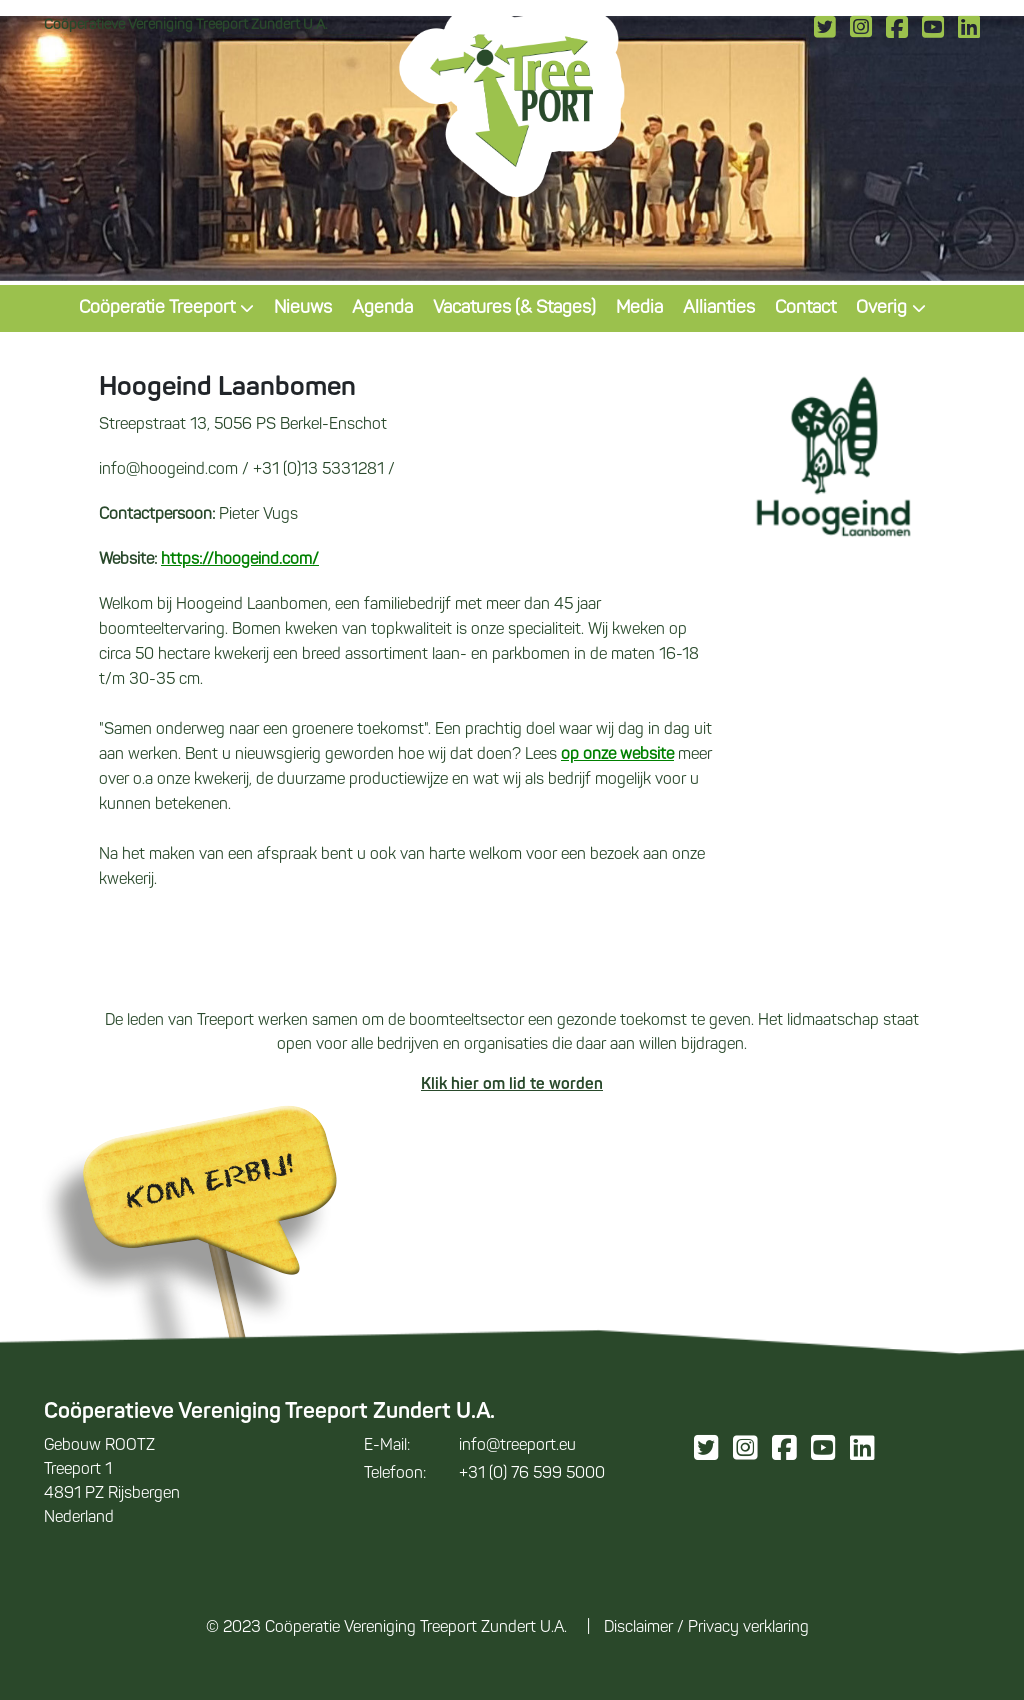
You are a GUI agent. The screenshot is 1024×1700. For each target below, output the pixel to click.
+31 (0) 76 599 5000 (484, 1474)
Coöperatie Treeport (166, 308)
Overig (891, 308)
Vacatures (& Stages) (514, 308)
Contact (805, 308)
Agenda (382, 308)
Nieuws (303, 308)
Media (639, 308)
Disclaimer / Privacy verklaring (706, 1628)
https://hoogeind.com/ (240, 560)
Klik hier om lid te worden (512, 1085)
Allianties (719, 308)
